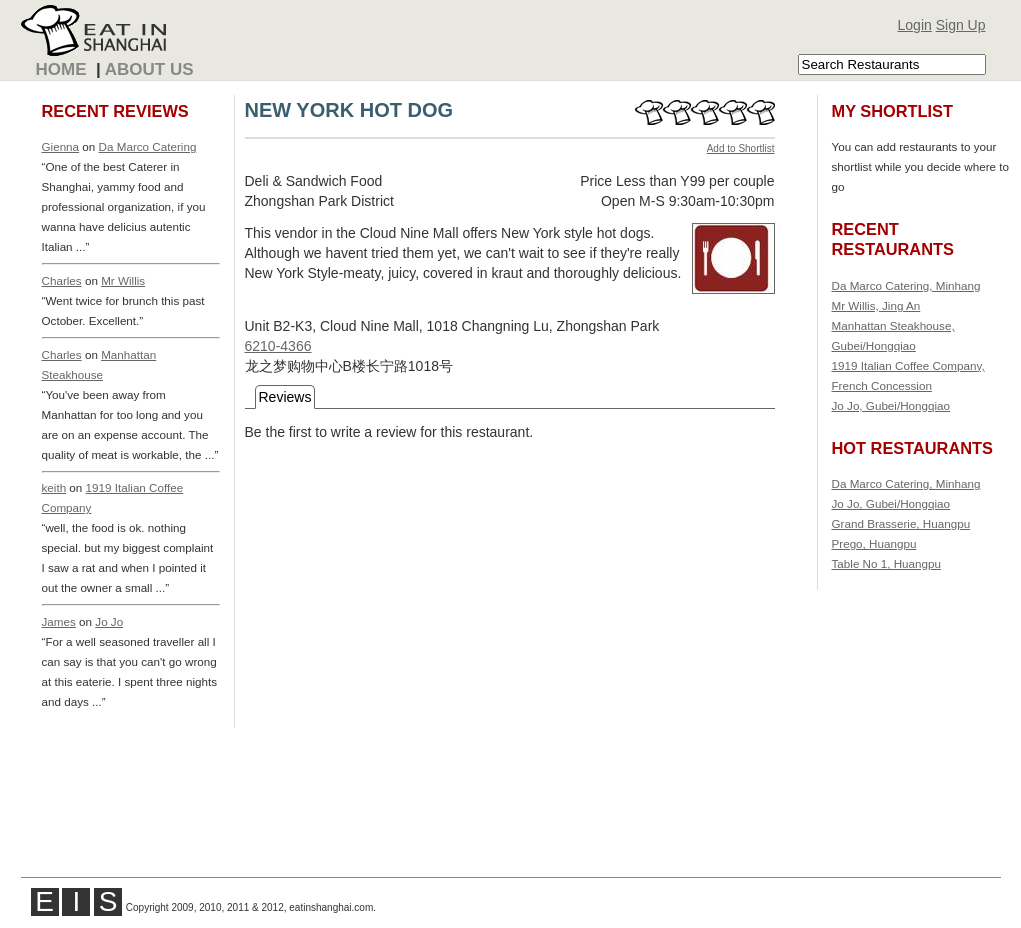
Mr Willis (123, 280)
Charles (62, 280)
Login (915, 25)
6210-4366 (278, 346)
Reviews (285, 397)
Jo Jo (109, 621)
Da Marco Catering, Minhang (906, 285)
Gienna (61, 146)
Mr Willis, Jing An (876, 305)
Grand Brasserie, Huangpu (901, 523)
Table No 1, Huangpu (887, 563)
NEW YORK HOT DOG (349, 110)
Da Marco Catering (148, 146)
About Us (149, 69)
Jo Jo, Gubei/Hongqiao (891, 405)
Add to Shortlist (741, 148)
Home (61, 69)
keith (54, 487)
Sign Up (961, 25)
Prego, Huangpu (874, 543)
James (59, 621)
